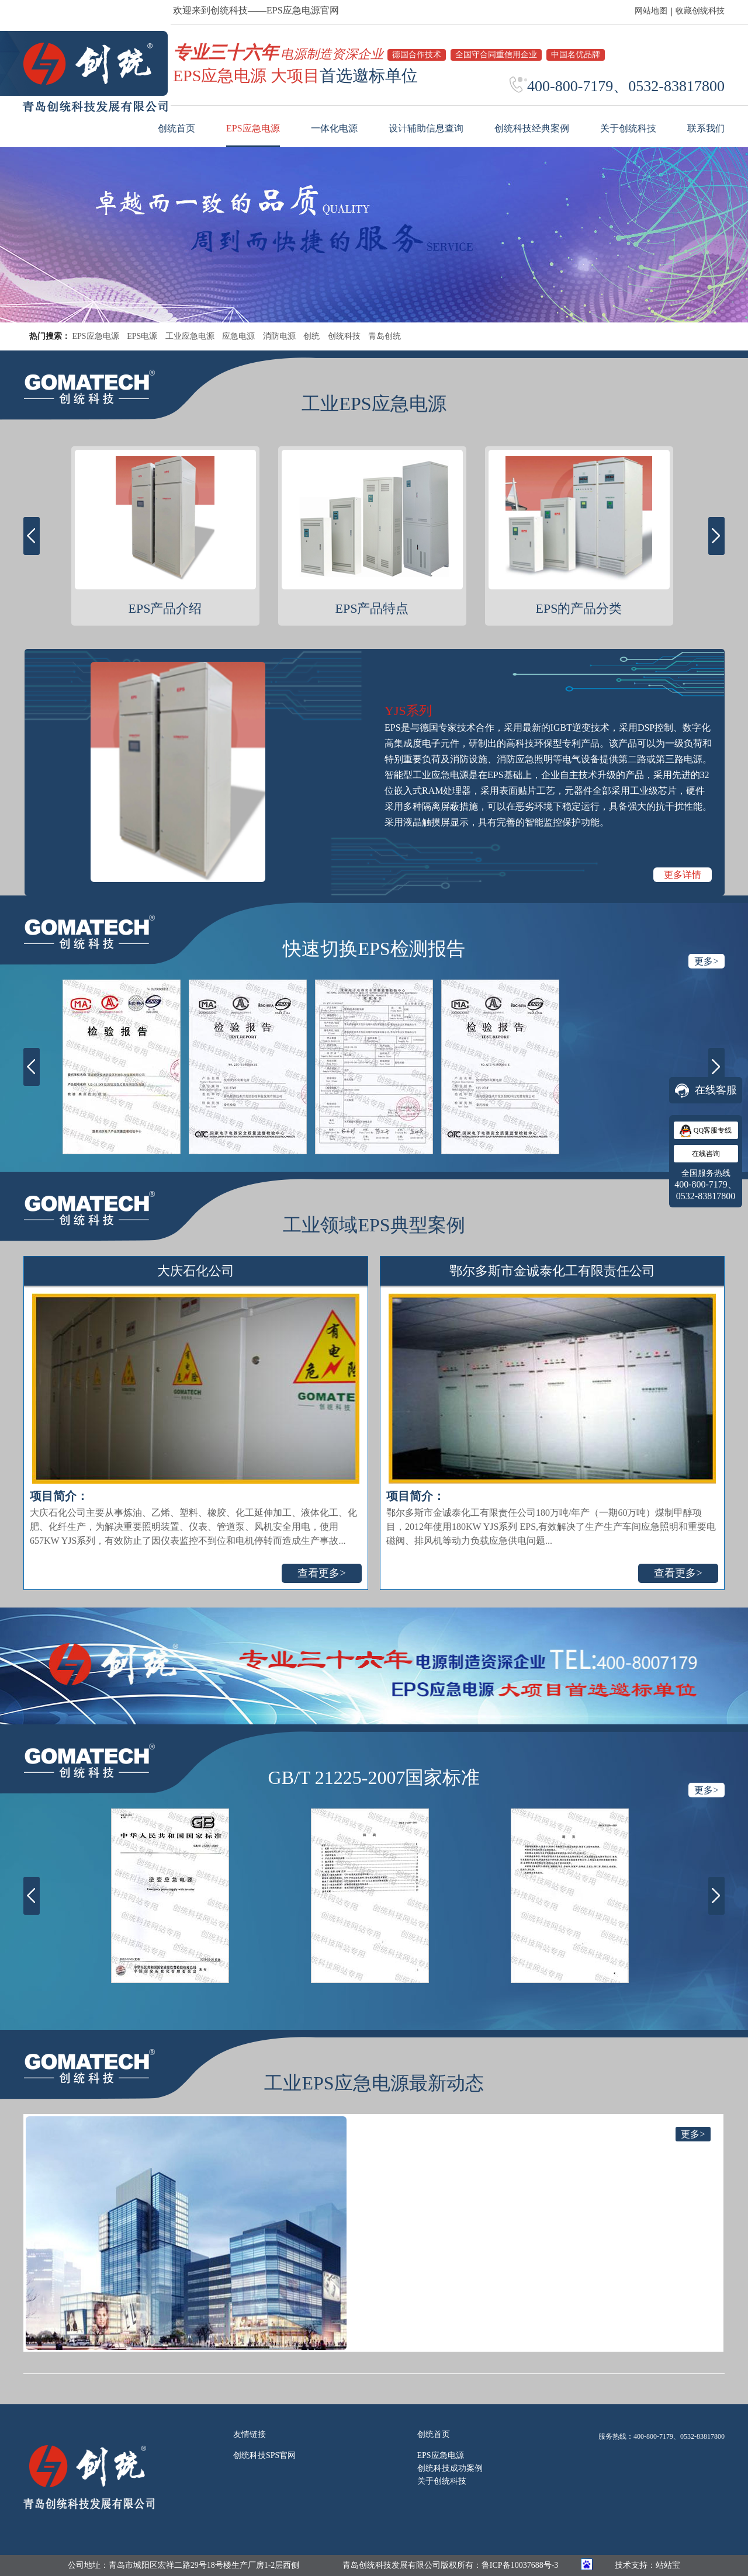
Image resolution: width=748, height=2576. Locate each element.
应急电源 (238, 336)
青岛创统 (384, 336)
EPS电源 (142, 336)
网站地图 (651, 10)
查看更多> (321, 1573)
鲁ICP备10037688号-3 (520, 2565)
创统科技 (344, 336)
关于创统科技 (441, 2481)
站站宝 (668, 2565)
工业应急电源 (189, 336)
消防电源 (279, 336)
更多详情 (682, 875)
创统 (311, 336)
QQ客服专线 (706, 1130)
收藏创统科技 (700, 10)
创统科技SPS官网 (264, 2455)
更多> (706, 961)
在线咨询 (706, 1154)
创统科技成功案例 (450, 2468)
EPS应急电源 (95, 336)
